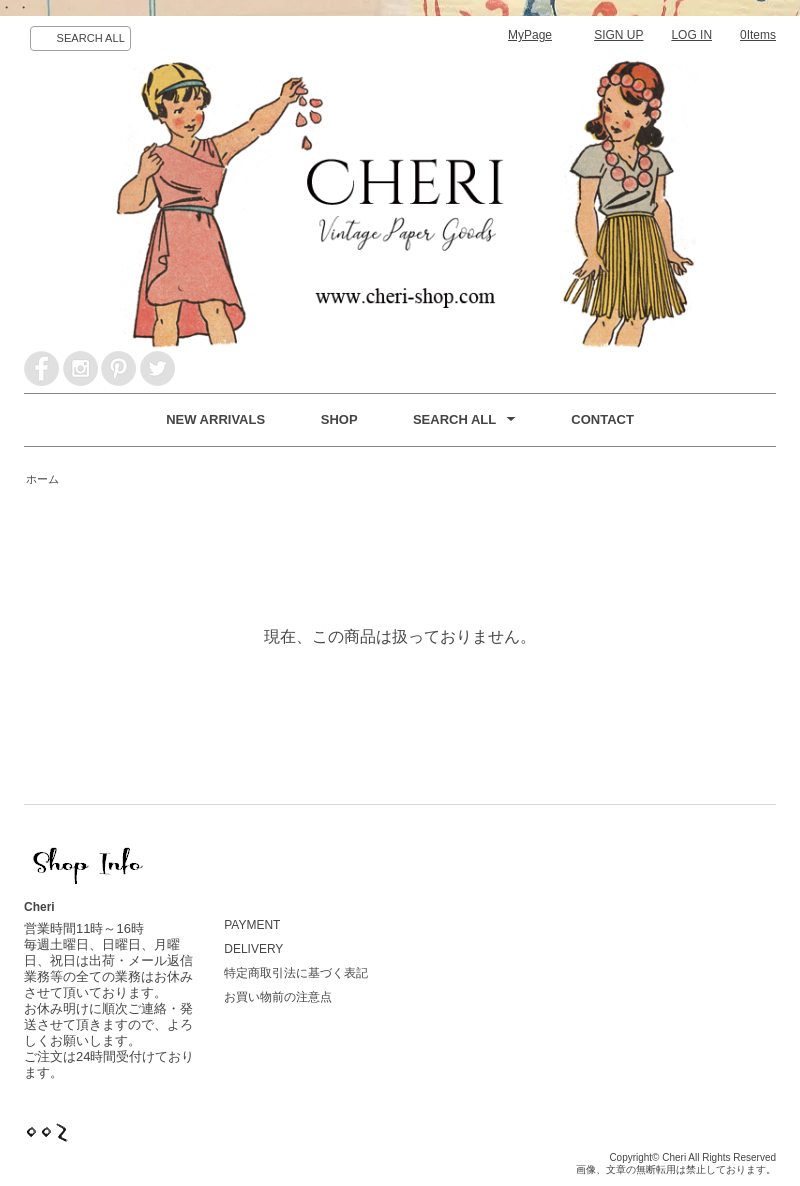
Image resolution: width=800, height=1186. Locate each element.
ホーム (42, 479)
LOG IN (691, 35)
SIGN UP (618, 35)
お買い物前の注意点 (278, 997)
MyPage (530, 35)
